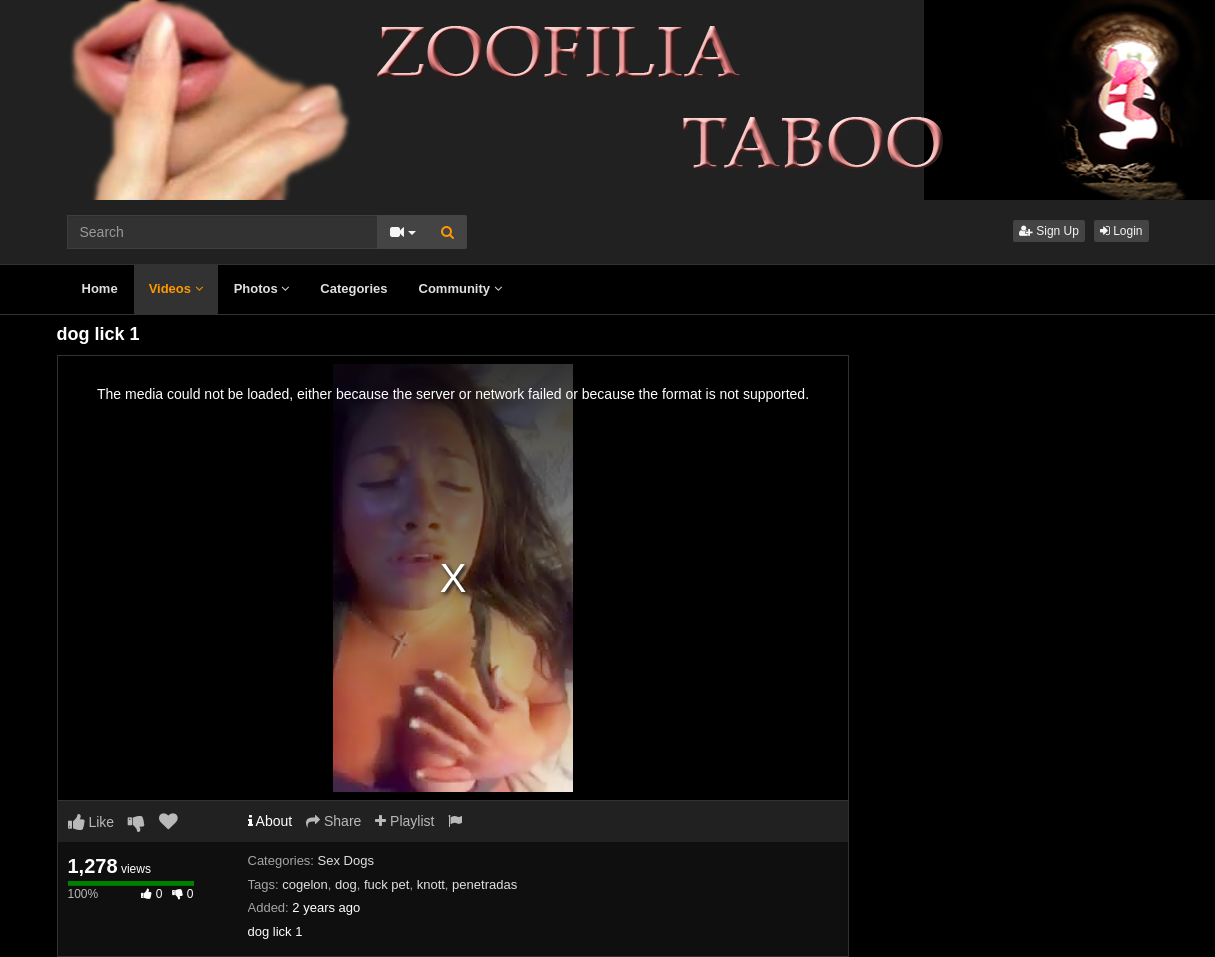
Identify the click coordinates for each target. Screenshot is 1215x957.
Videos (176, 288)
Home (100, 288)
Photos (262, 288)
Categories (353, 288)
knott (431, 884)
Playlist (404, 821)
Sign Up (1049, 231)
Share (333, 821)
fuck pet (387, 884)
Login (1121, 231)
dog (346, 884)
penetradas (484, 884)
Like (91, 822)
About (270, 821)
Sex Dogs (346, 860)
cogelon (305, 884)
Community (460, 288)
